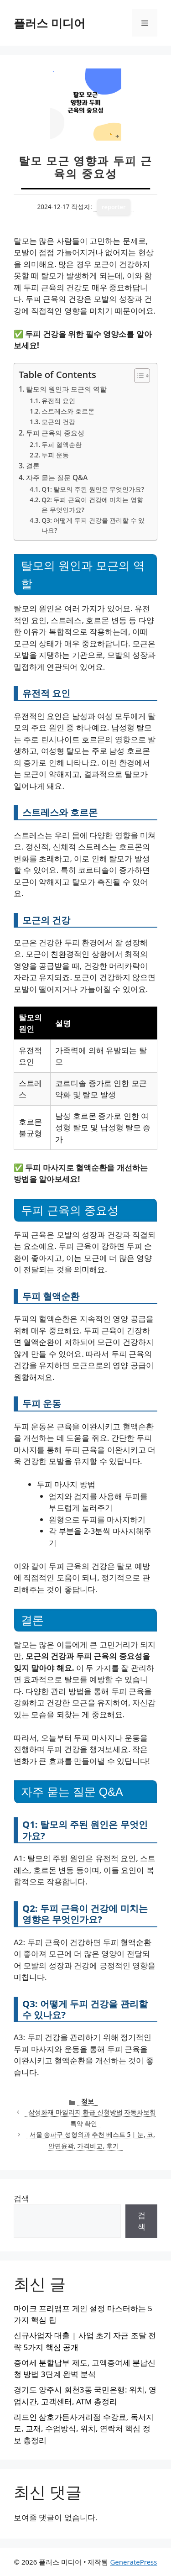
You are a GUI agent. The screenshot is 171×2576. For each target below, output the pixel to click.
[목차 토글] (137, 375)
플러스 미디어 (49, 23)
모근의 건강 (58, 421)
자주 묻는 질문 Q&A (57, 477)
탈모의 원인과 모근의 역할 (66, 388)
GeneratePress (133, 2561)
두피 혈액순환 (61, 444)
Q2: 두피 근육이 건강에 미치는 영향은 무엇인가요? (92, 504)
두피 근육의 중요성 (55, 432)
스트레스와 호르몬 (67, 411)
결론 (33, 465)
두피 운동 (55, 455)
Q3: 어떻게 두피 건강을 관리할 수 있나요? (93, 525)
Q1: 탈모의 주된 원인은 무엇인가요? (92, 489)
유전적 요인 (58, 400)
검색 (21, 2198)
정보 (87, 2101)
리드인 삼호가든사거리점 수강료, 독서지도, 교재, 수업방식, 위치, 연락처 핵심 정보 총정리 (84, 2428)
